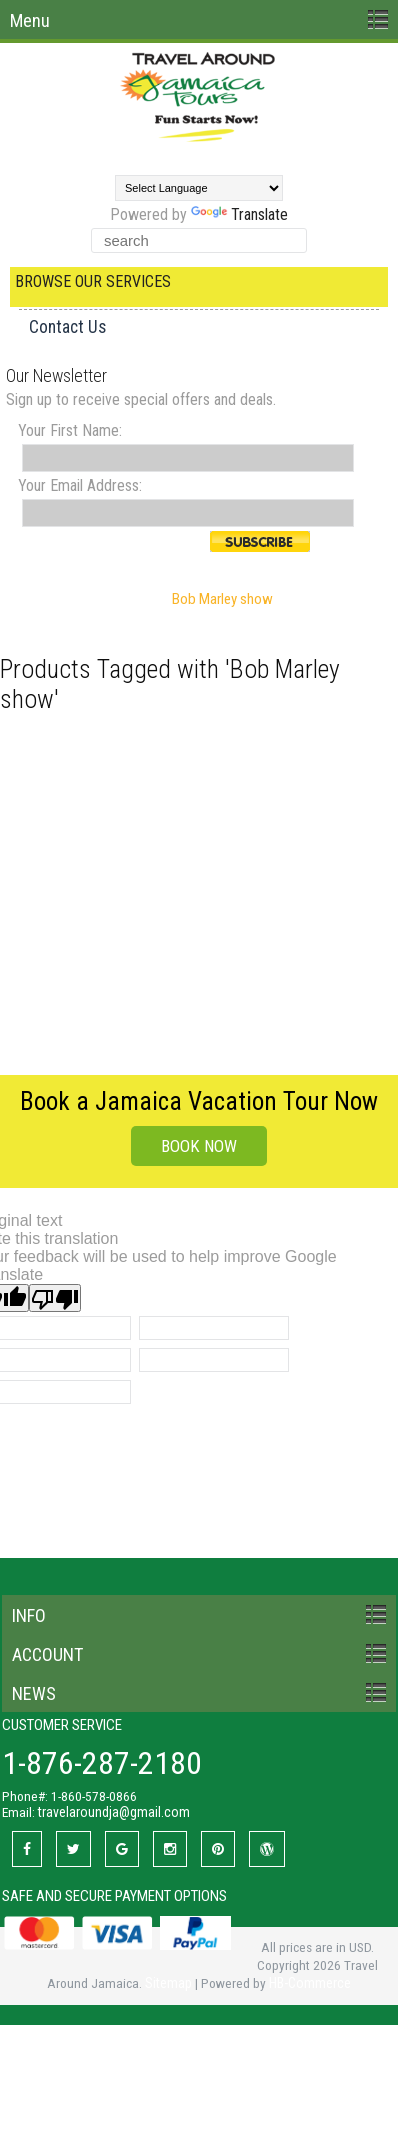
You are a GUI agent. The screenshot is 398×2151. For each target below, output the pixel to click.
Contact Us (67, 327)
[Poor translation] (55, 1298)
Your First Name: (70, 430)
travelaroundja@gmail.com (114, 1812)
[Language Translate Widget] (199, 188)
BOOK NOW (199, 1146)
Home (33, 599)
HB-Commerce (310, 1983)
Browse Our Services (93, 281)
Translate (239, 214)
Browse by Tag (113, 599)
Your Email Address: (80, 485)
